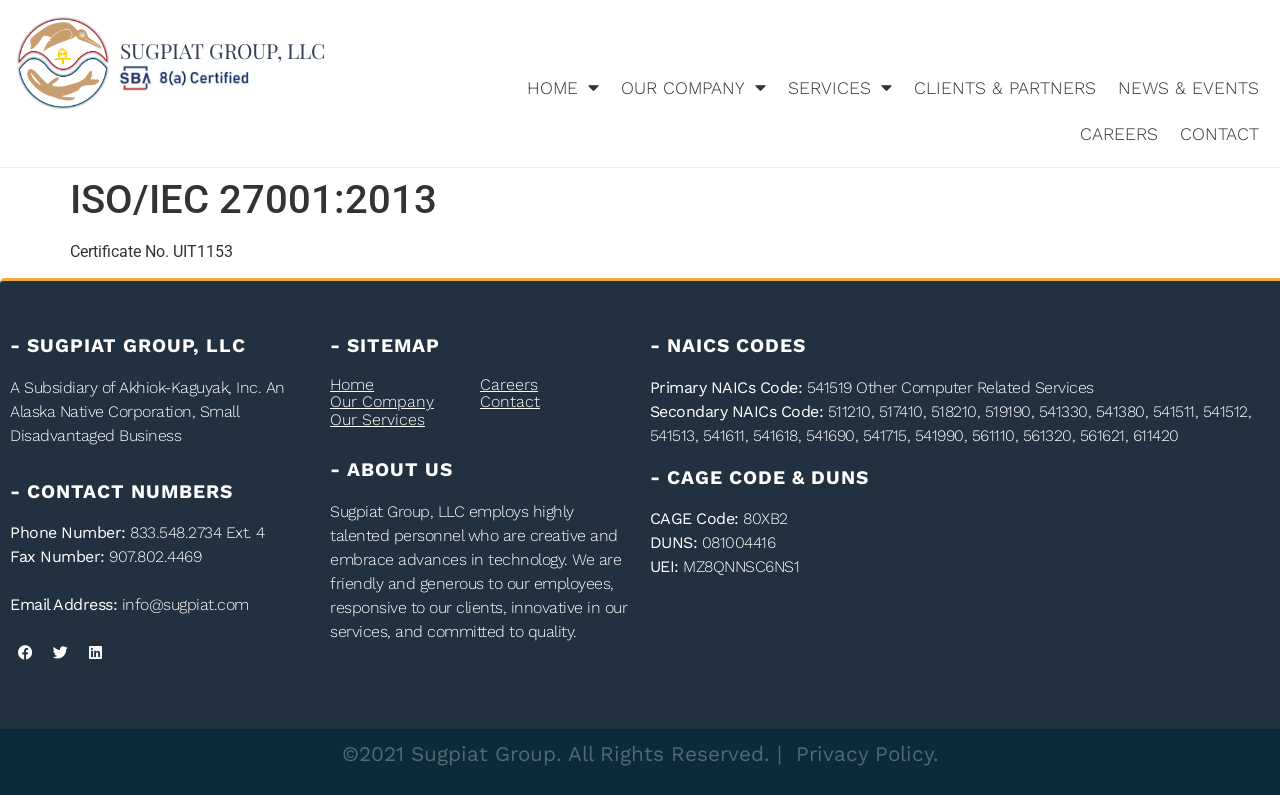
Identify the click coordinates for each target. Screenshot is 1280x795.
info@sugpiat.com (185, 604)
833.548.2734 (175, 532)
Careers (1119, 134)
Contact (1219, 134)
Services (840, 88)
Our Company (693, 88)
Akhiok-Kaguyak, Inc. (190, 387)
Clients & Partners (1005, 88)
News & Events (1188, 88)
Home (563, 88)
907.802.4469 (155, 556)
